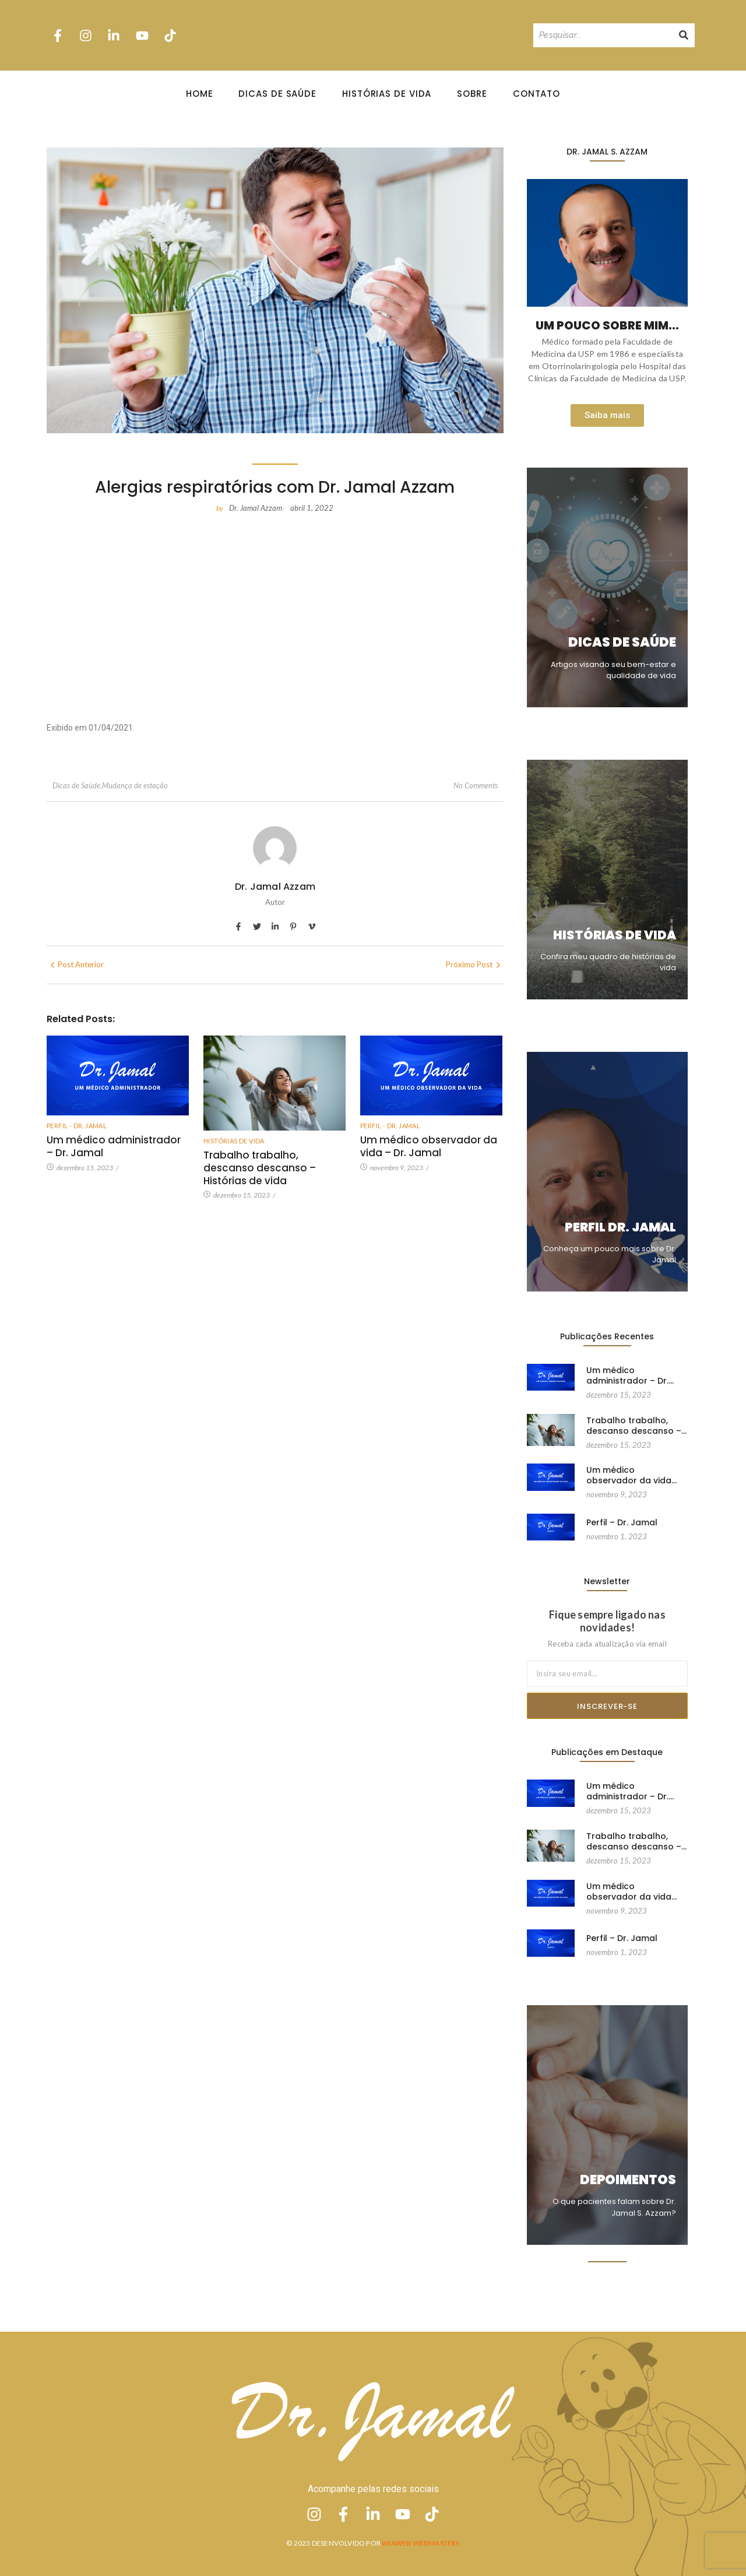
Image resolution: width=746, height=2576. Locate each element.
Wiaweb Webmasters (420, 2543)
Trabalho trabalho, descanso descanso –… (636, 1425)
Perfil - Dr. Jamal (77, 1125)
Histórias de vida (234, 1141)
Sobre (472, 93)
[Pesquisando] (603, 35)
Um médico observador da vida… (631, 1474)
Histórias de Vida (386, 93)
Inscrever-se (607, 1706)
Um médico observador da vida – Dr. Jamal (428, 1146)
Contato (536, 93)
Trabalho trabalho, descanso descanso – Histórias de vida (259, 1168)
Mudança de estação (135, 785)
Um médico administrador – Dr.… (630, 1375)
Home (199, 93)
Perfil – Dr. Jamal (621, 1521)
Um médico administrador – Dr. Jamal (114, 1146)
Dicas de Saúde (277, 93)
